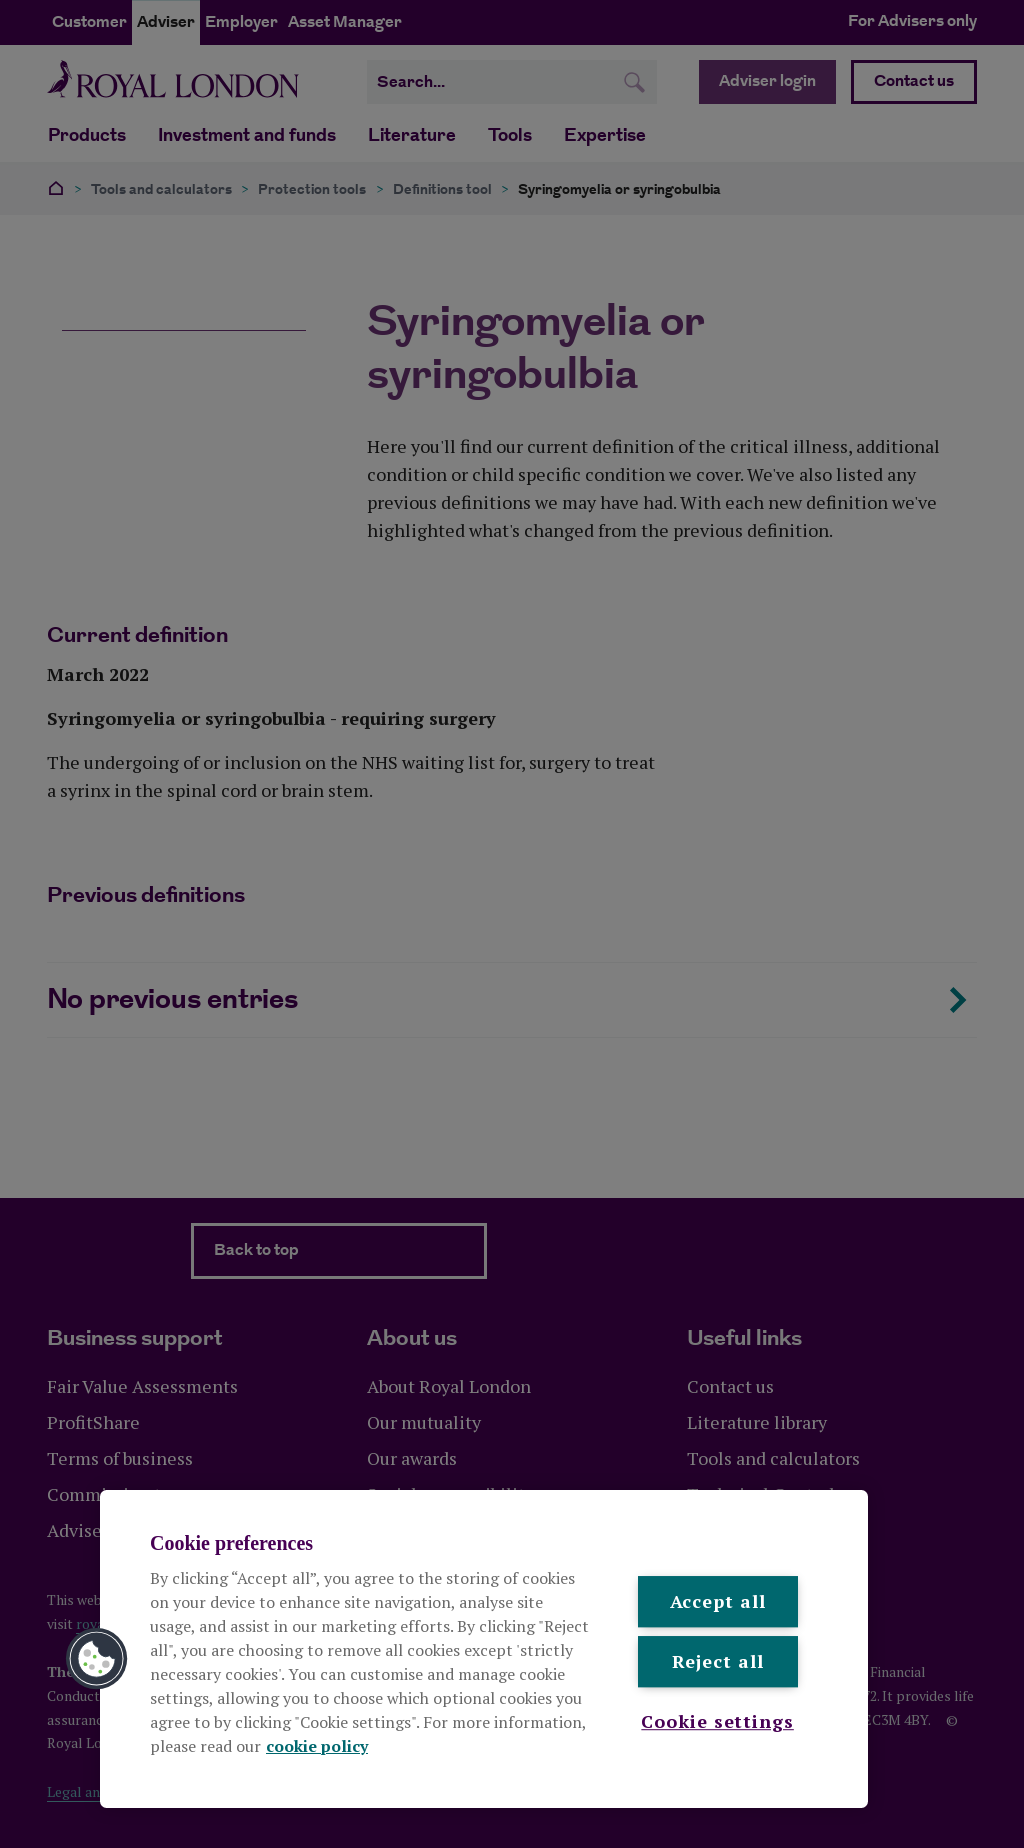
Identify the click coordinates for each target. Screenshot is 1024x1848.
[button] (97, 1659)
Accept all (718, 1601)
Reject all (718, 1662)
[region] (484, 1649)
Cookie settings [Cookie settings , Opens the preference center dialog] (717, 1721)
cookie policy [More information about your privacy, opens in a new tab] (317, 1746)
